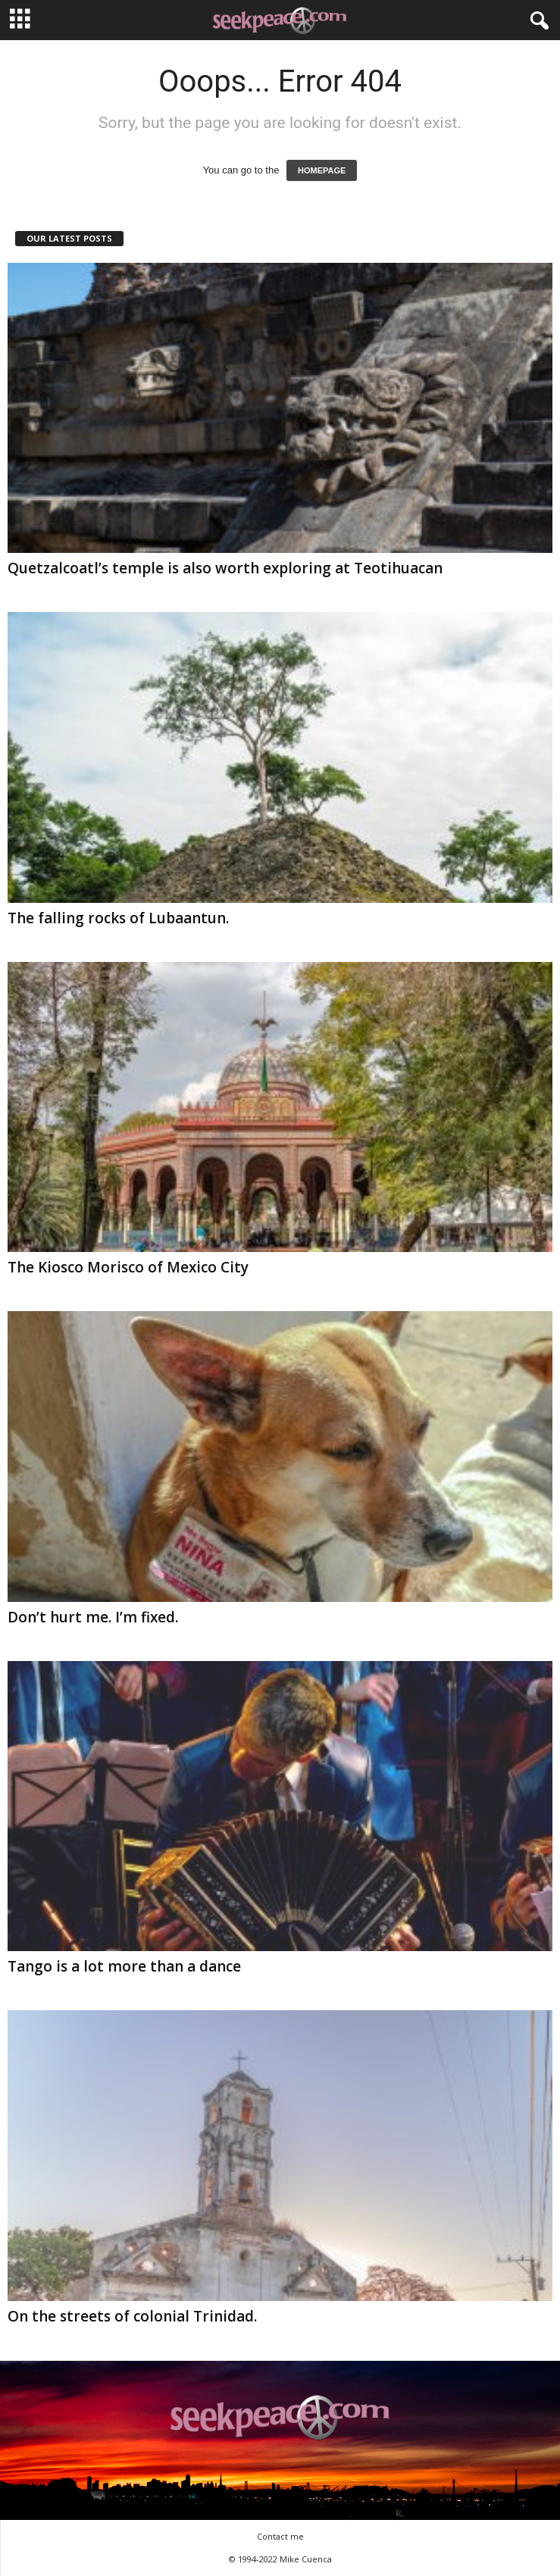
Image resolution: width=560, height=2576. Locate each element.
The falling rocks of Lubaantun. (118, 918)
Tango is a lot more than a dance (124, 1966)
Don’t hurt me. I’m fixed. (93, 1617)
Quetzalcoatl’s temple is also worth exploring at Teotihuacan (225, 568)
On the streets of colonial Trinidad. (132, 2316)
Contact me (280, 2536)
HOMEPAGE (322, 170)
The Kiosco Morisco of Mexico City (128, 1267)
